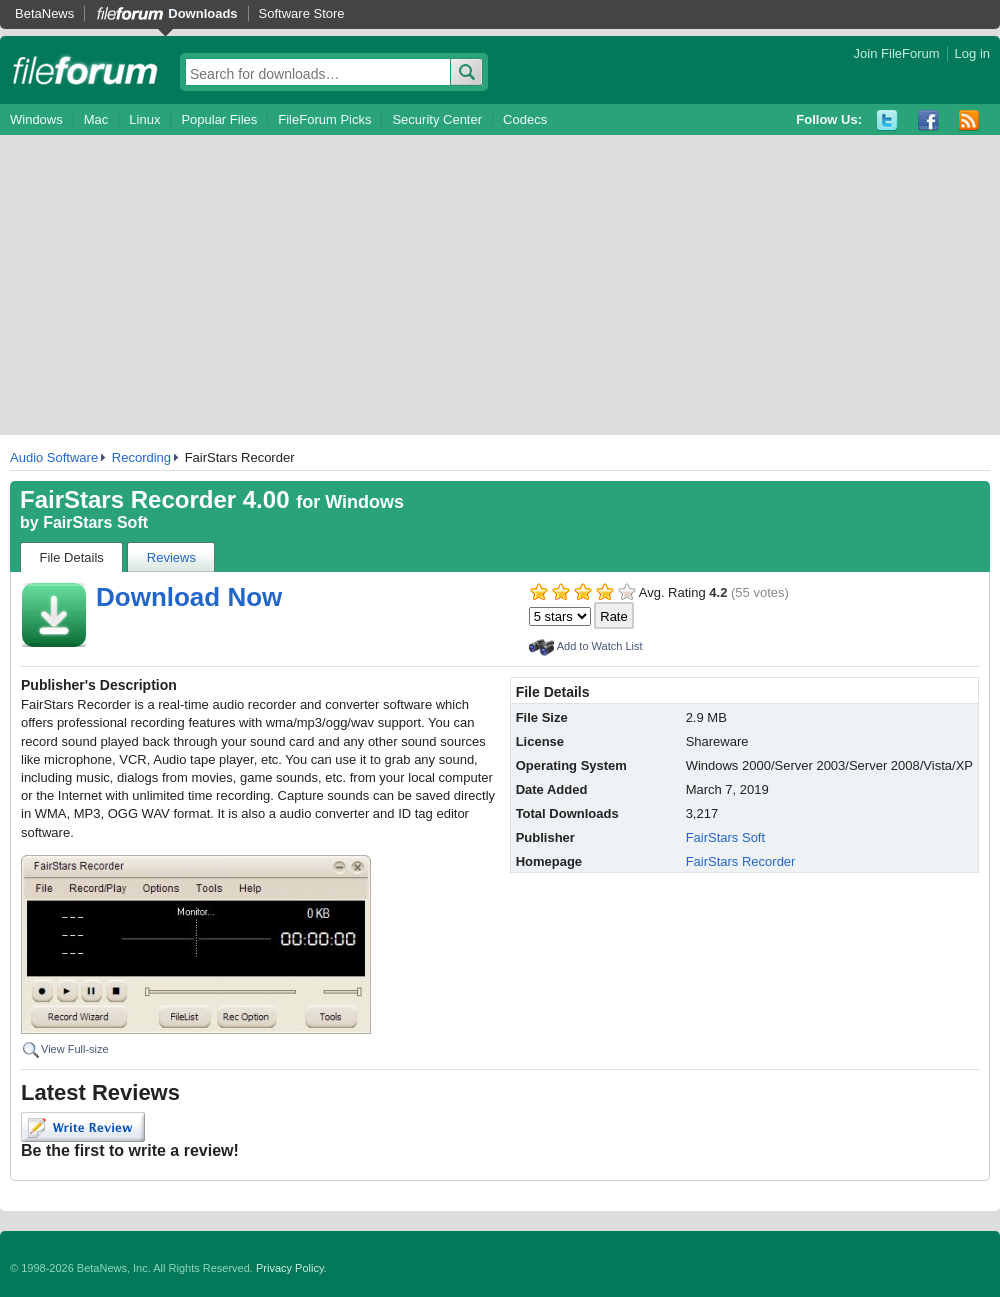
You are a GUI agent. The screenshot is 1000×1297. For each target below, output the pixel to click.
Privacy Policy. (291, 1268)
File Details (72, 557)
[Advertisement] (500, 285)
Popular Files (219, 119)
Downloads (202, 13)
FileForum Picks (324, 119)
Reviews (171, 557)
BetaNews (44, 13)
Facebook (928, 120)
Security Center (437, 119)
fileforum (85, 70)
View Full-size (75, 1049)
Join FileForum (897, 53)
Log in (972, 53)
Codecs (525, 119)
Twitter (887, 120)
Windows (36, 119)
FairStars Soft (95, 522)
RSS (969, 120)
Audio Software (54, 457)
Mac (96, 119)
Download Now (189, 597)
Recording (141, 457)
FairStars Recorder (741, 861)
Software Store (302, 13)
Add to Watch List (600, 646)
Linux (144, 119)
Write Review (83, 1127)
